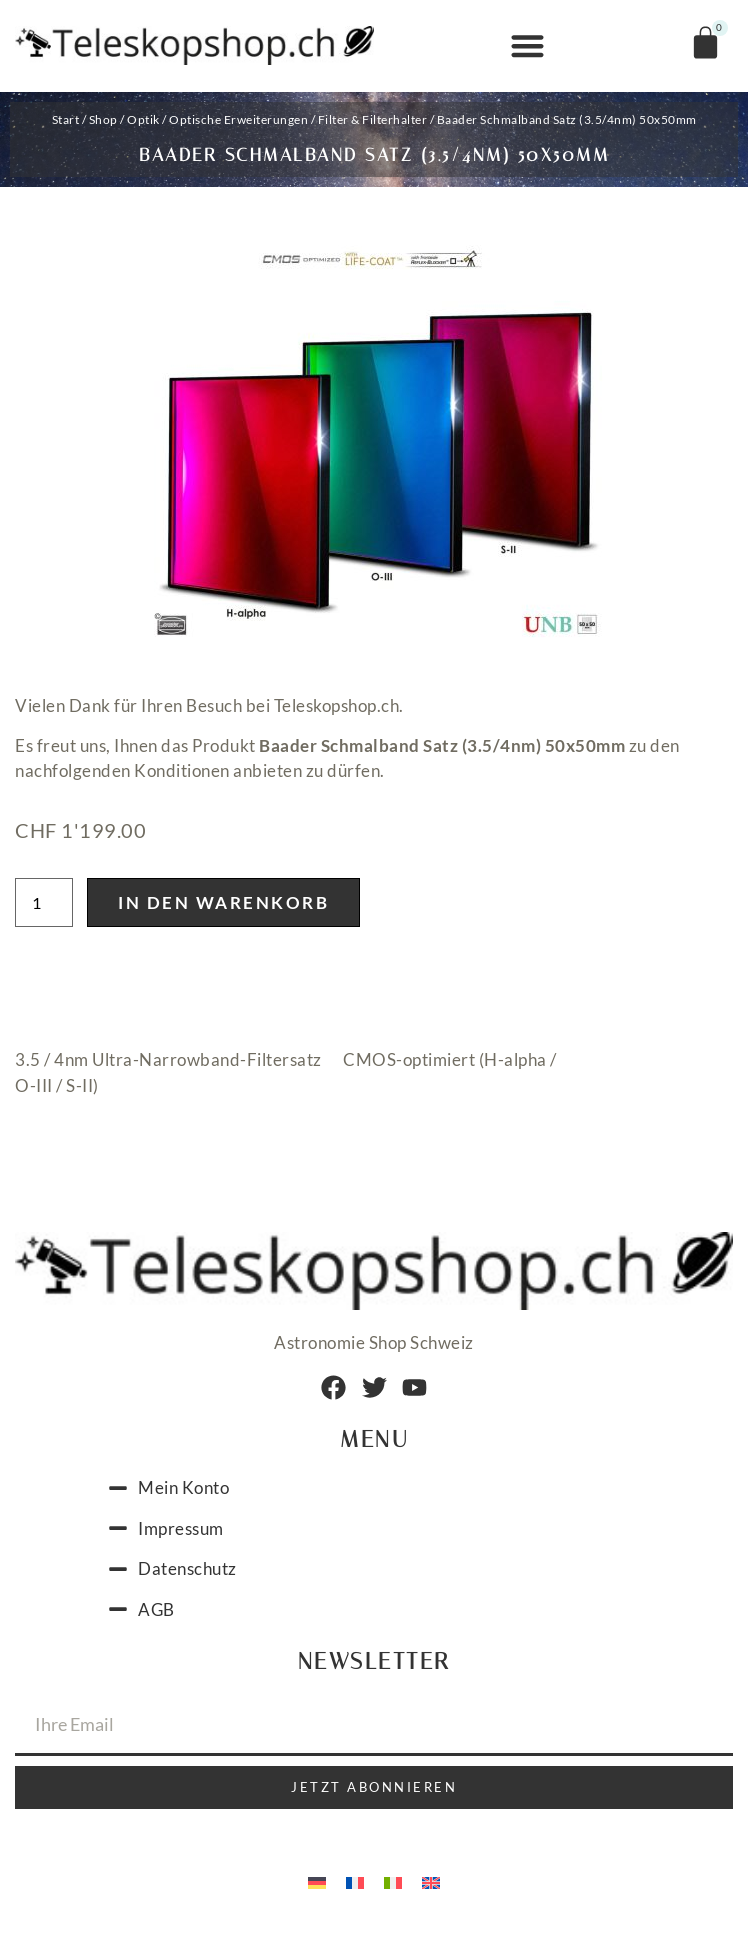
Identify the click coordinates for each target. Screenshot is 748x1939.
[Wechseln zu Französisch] (355, 1887)
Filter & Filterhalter (373, 119)
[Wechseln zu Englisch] (431, 1887)
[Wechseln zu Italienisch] (393, 1887)
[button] (527, 46)
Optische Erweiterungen (238, 119)
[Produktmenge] (44, 908)
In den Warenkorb (223, 908)
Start (66, 119)
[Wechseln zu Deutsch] (317, 1887)
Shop (103, 119)
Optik (143, 119)
